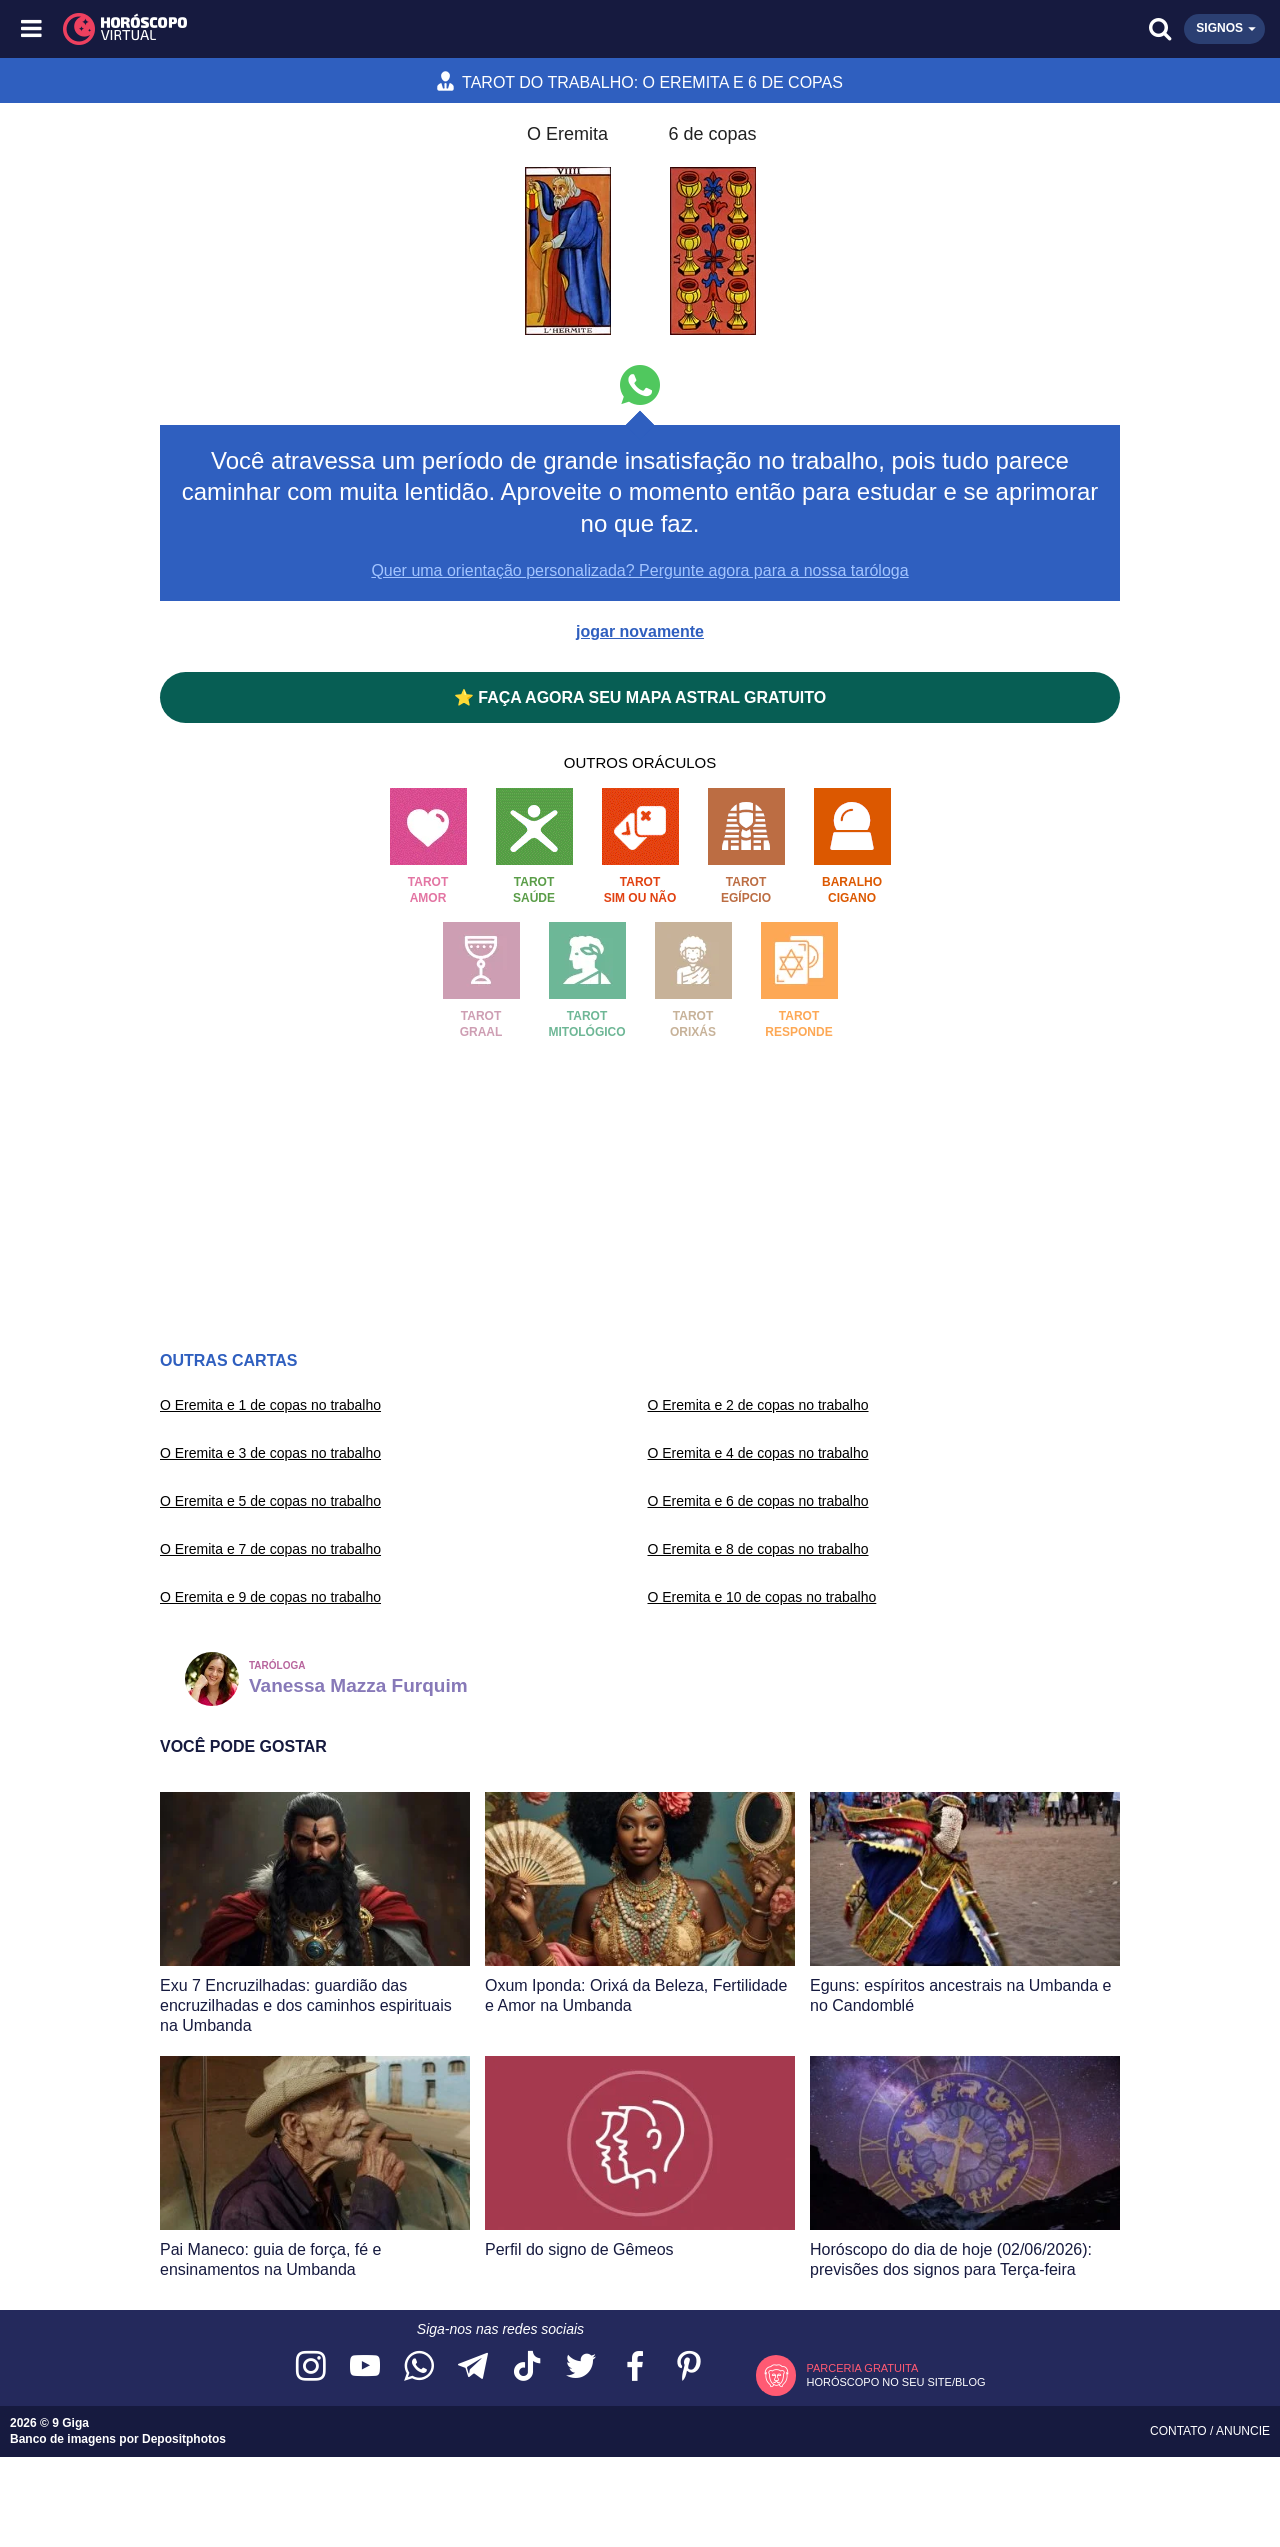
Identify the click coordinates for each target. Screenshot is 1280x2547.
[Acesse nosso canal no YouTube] (365, 2367)
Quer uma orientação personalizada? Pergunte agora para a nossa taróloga (639, 570)
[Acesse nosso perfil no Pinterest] (689, 2367)
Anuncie (1243, 2431)
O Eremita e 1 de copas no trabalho (270, 1405)
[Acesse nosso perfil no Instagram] (311, 2367)
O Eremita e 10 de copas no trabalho (762, 1597)
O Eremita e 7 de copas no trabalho (270, 1549)
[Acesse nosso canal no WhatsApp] (419, 2367)
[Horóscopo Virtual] (337, 29)
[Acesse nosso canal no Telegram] (473, 2367)
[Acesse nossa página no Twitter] (581, 2367)
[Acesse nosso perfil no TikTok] (527, 2367)
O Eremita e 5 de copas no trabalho (270, 1501)
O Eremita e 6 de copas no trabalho (758, 1501)
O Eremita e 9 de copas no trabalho (270, 1597)
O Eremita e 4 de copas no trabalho (758, 1453)
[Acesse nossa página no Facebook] (635, 2367)
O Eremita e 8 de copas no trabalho (758, 1549)
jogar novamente (640, 631)
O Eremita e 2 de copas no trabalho (758, 1405)
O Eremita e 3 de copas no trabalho (270, 1453)
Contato (1180, 2431)
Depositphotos (184, 2439)
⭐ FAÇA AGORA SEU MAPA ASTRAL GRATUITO (640, 697)
